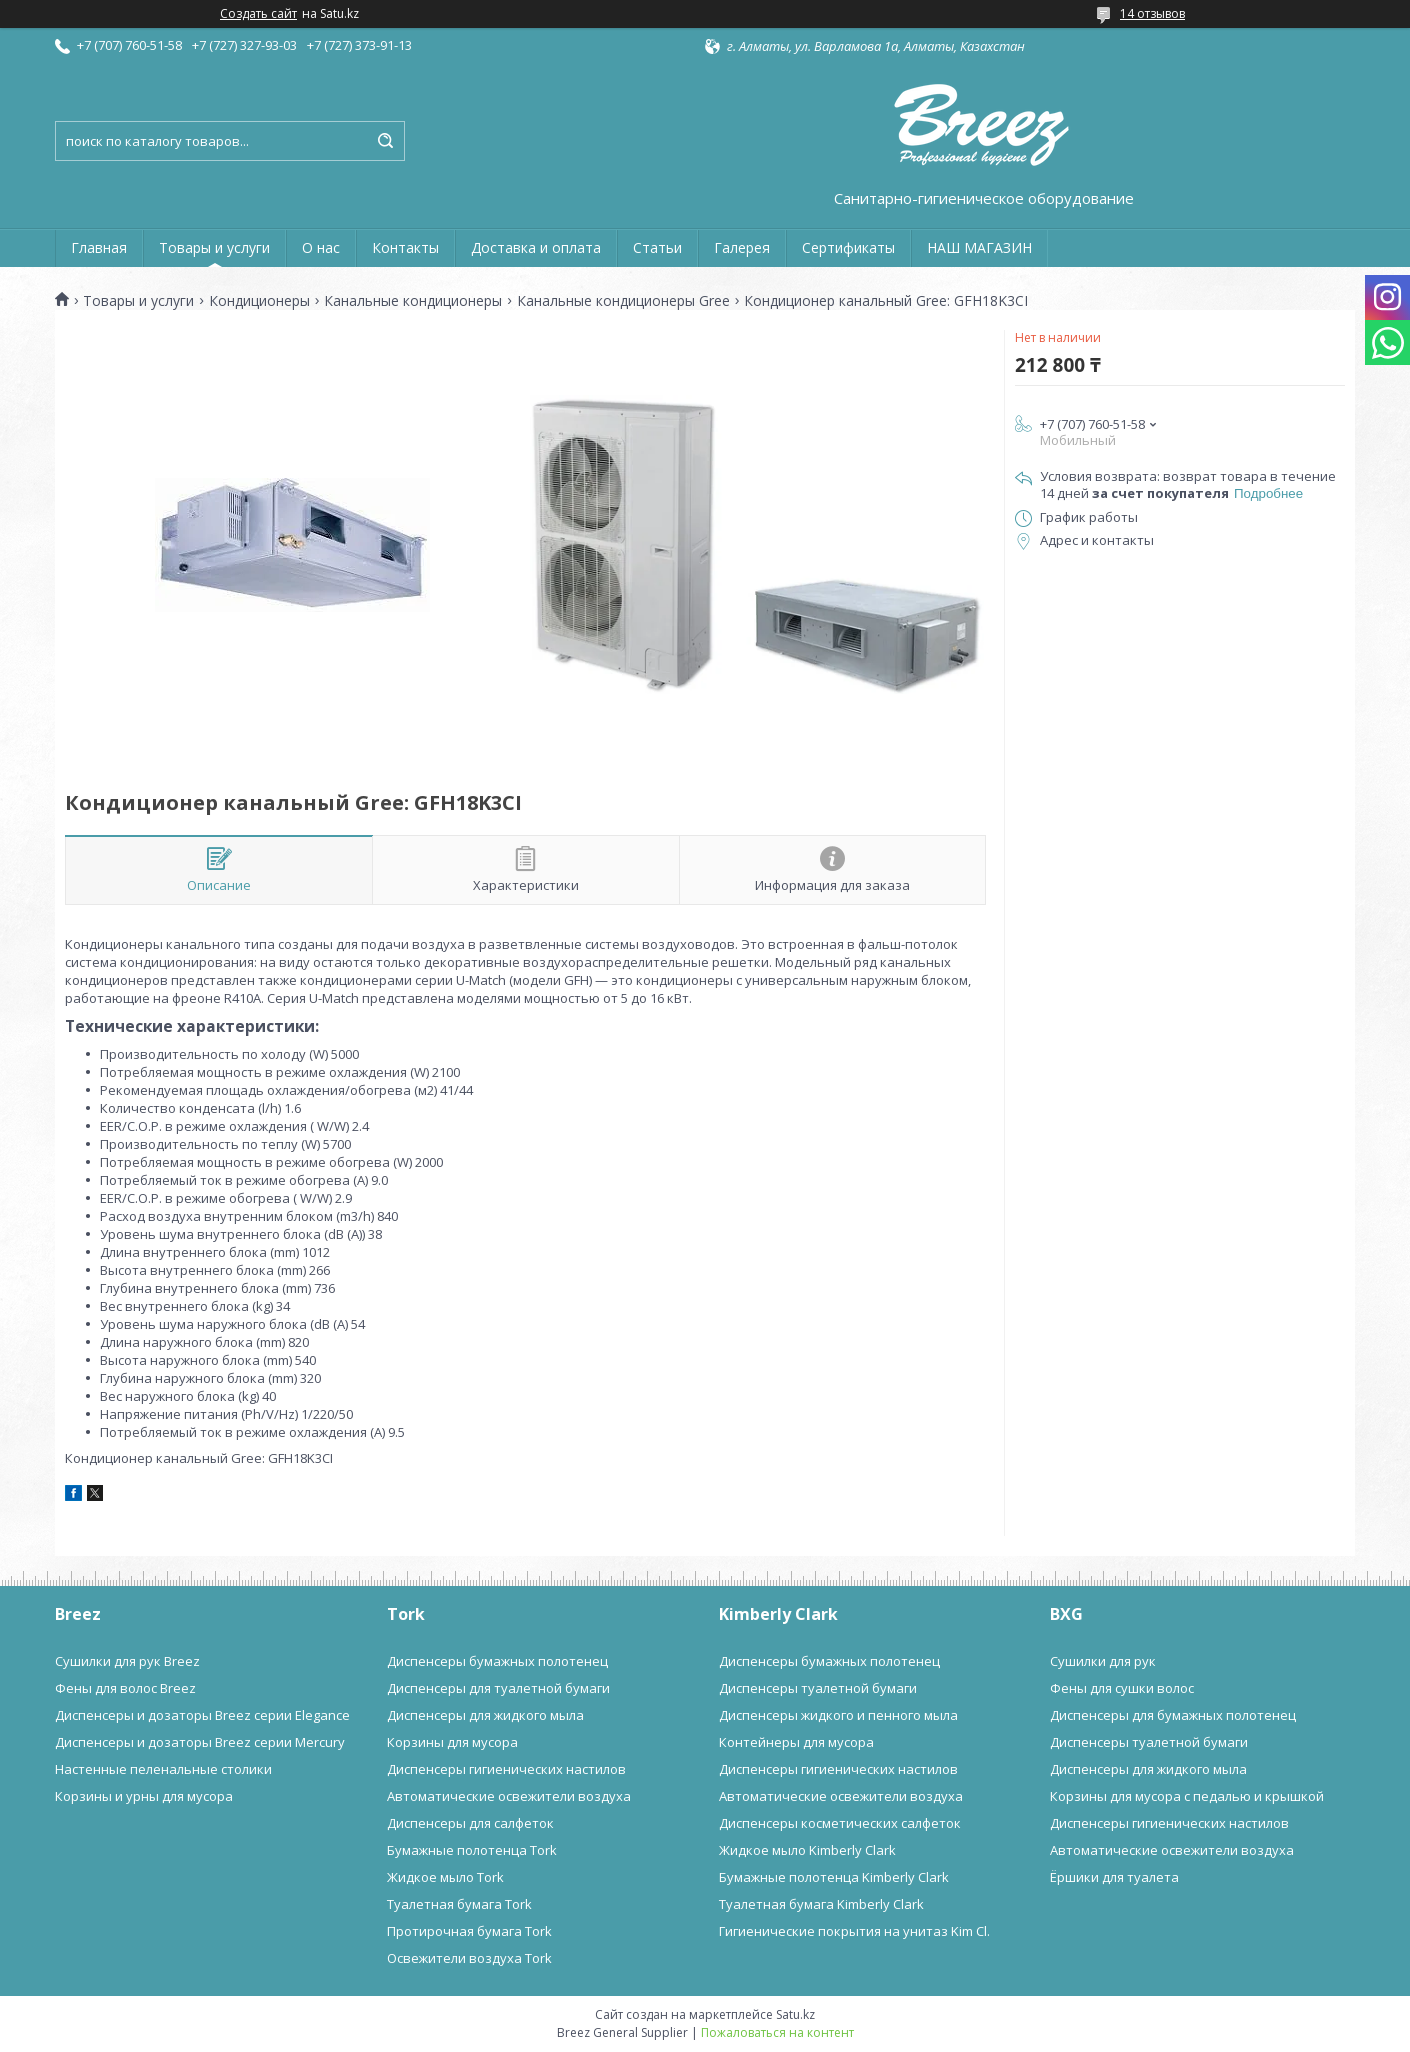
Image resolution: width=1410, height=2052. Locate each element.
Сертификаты (848, 247)
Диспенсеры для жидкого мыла (485, 1715)
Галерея (742, 247)
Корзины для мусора (452, 1742)
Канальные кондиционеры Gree (623, 301)
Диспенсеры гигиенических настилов (506, 1769)
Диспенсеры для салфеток (470, 1823)
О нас (321, 247)
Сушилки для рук (1103, 1661)
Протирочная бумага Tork (469, 1931)
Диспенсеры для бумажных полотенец (1173, 1715)
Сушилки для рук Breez (127, 1661)
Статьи (657, 247)
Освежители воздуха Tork (469, 1958)
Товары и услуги (214, 247)
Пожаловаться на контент (777, 2032)
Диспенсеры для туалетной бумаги (498, 1688)
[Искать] (385, 141)
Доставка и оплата (536, 247)
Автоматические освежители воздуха (509, 1796)
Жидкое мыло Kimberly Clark (807, 1850)
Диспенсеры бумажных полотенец (497, 1661)
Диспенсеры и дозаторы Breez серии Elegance (202, 1715)
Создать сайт (258, 14)
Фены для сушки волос (1122, 1688)
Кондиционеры (259, 301)
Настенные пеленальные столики (163, 1769)
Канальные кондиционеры (413, 301)
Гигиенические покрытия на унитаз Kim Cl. (854, 1931)
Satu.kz (795, 2014)
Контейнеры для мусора (796, 1742)
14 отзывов (1152, 13)
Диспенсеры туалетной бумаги (818, 1688)
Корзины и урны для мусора (144, 1796)
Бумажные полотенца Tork (472, 1850)
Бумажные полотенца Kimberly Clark (834, 1877)
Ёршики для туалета (1114, 1877)
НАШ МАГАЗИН (979, 247)
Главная (99, 247)
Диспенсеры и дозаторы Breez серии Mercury (200, 1742)
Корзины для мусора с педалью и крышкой (1187, 1796)
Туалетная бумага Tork (459, 1904)
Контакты (405, 247)
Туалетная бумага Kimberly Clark (821, 1904)
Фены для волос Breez (125, 1688)
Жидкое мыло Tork (445, 1877)
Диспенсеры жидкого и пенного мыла (838, 1715)
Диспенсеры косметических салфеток (840, 1823)
